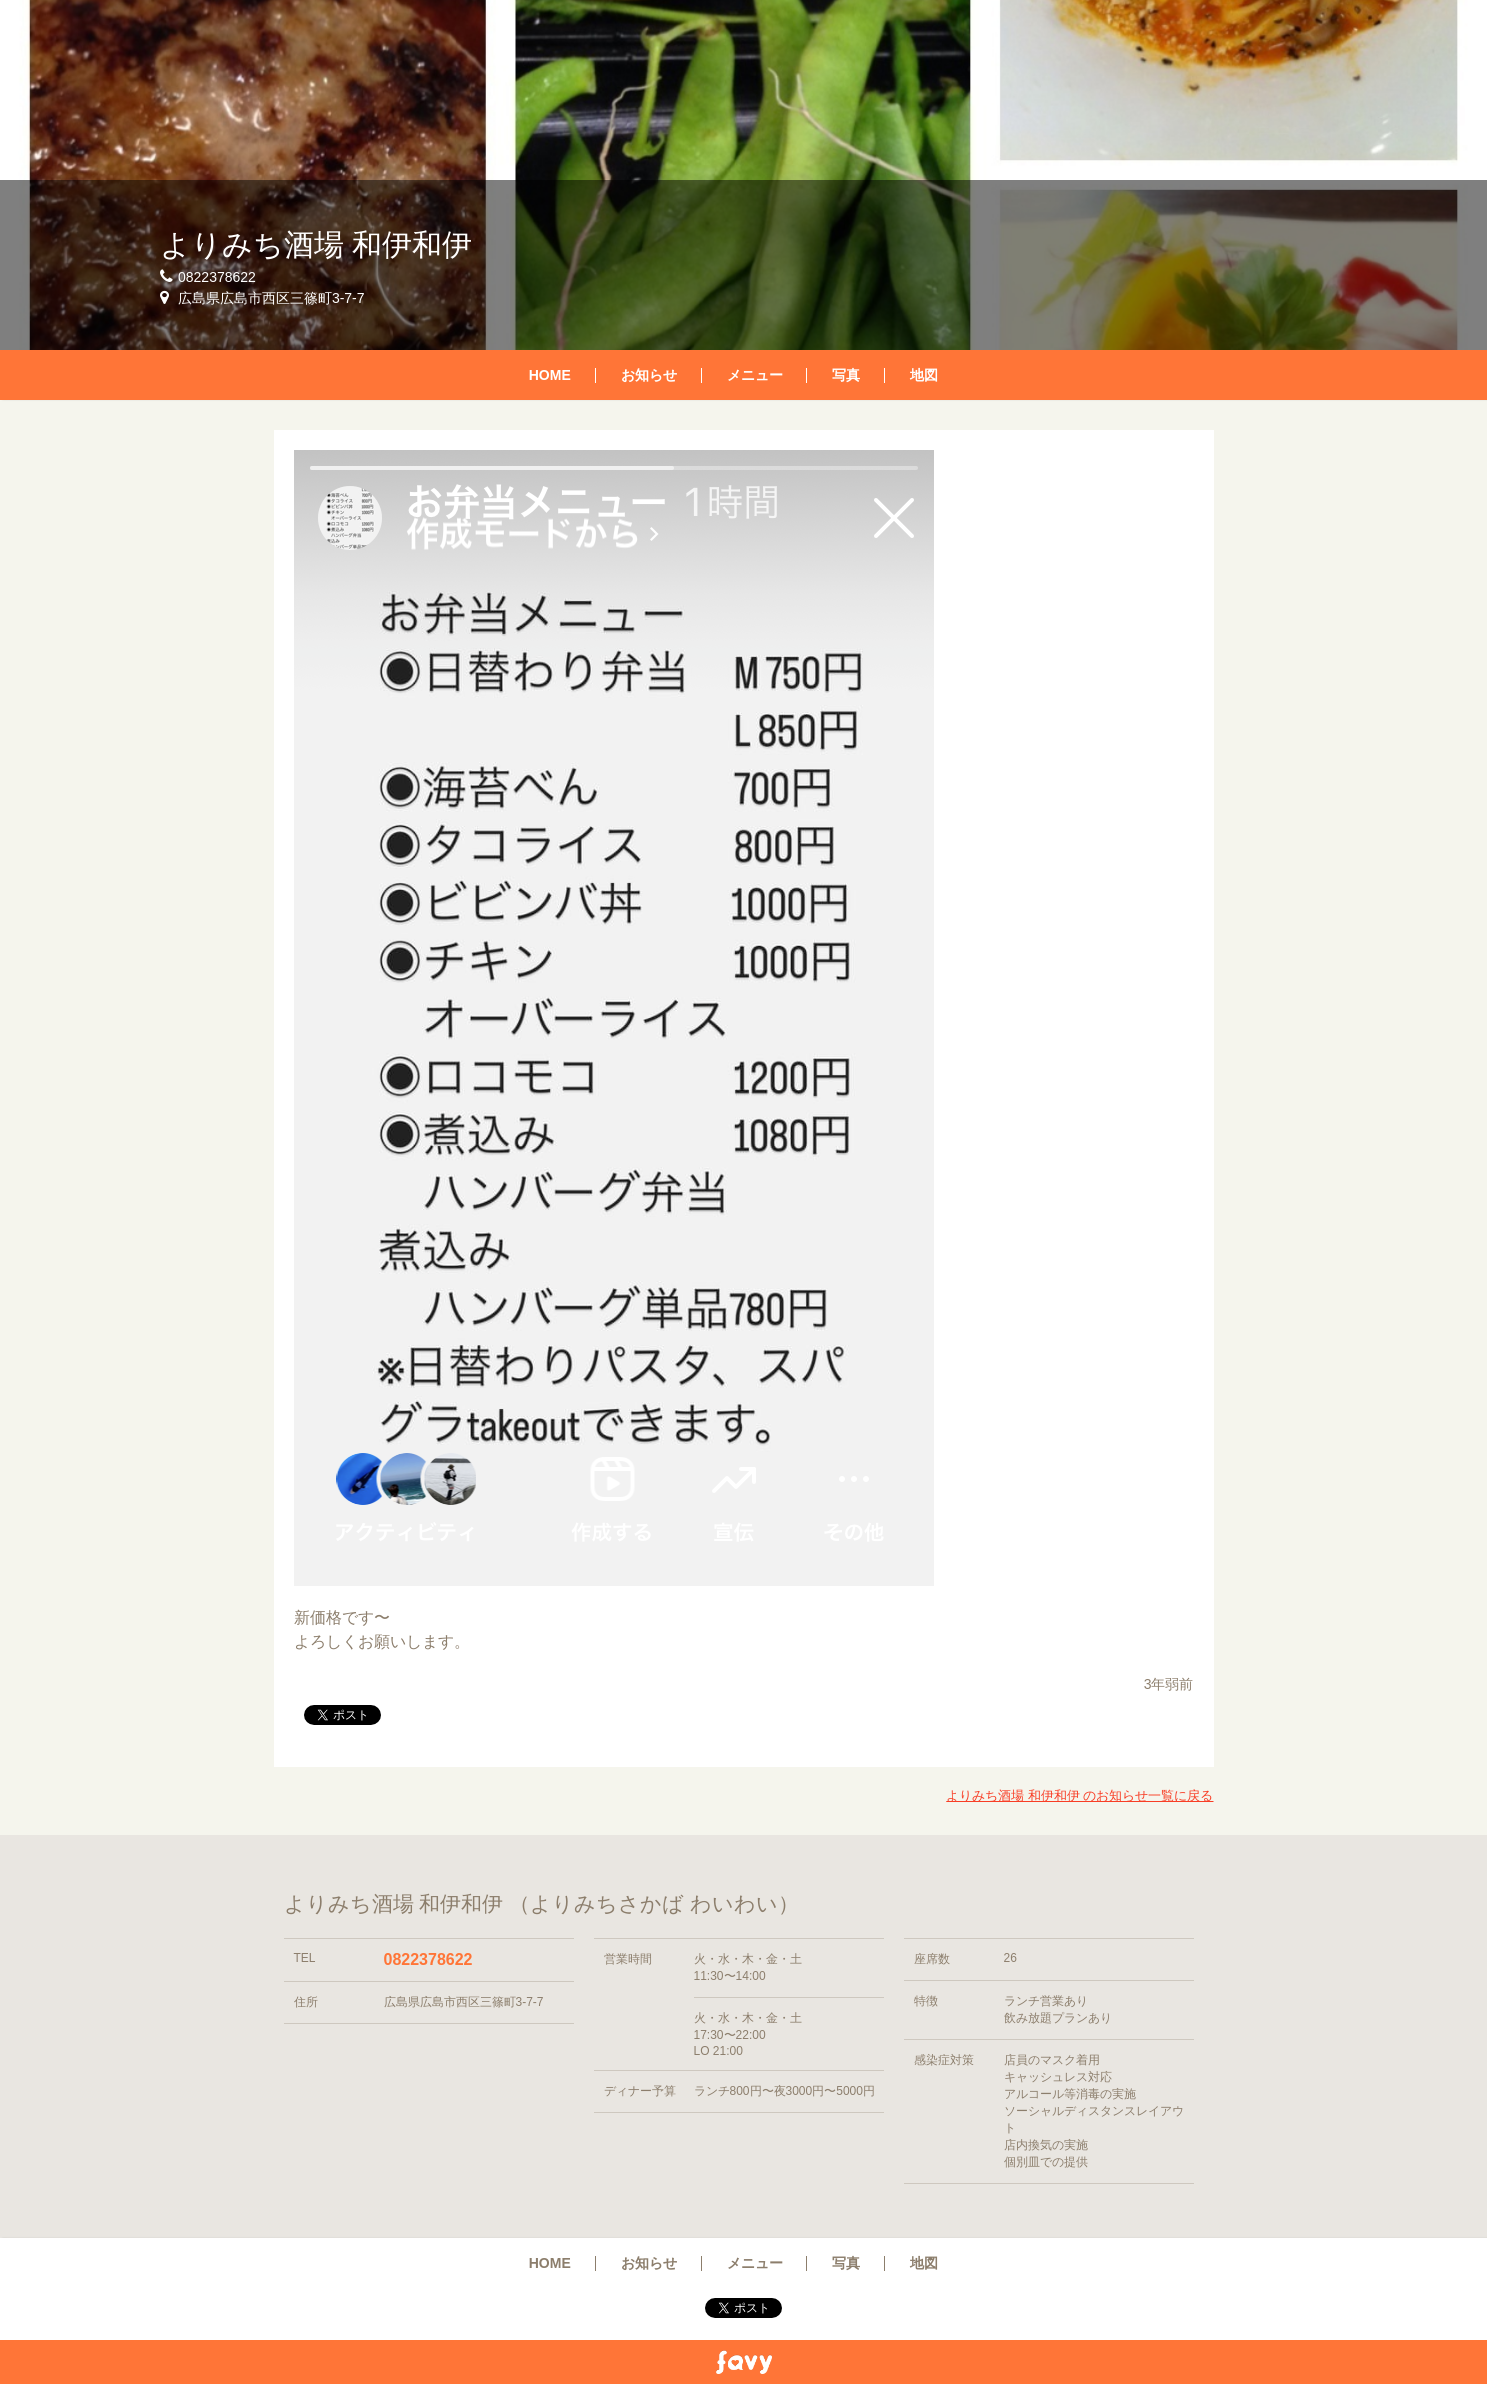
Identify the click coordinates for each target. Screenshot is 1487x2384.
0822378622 (428, 1959)
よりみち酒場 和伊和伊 (316, 244)
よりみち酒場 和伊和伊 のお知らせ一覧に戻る (1079, 1795)
